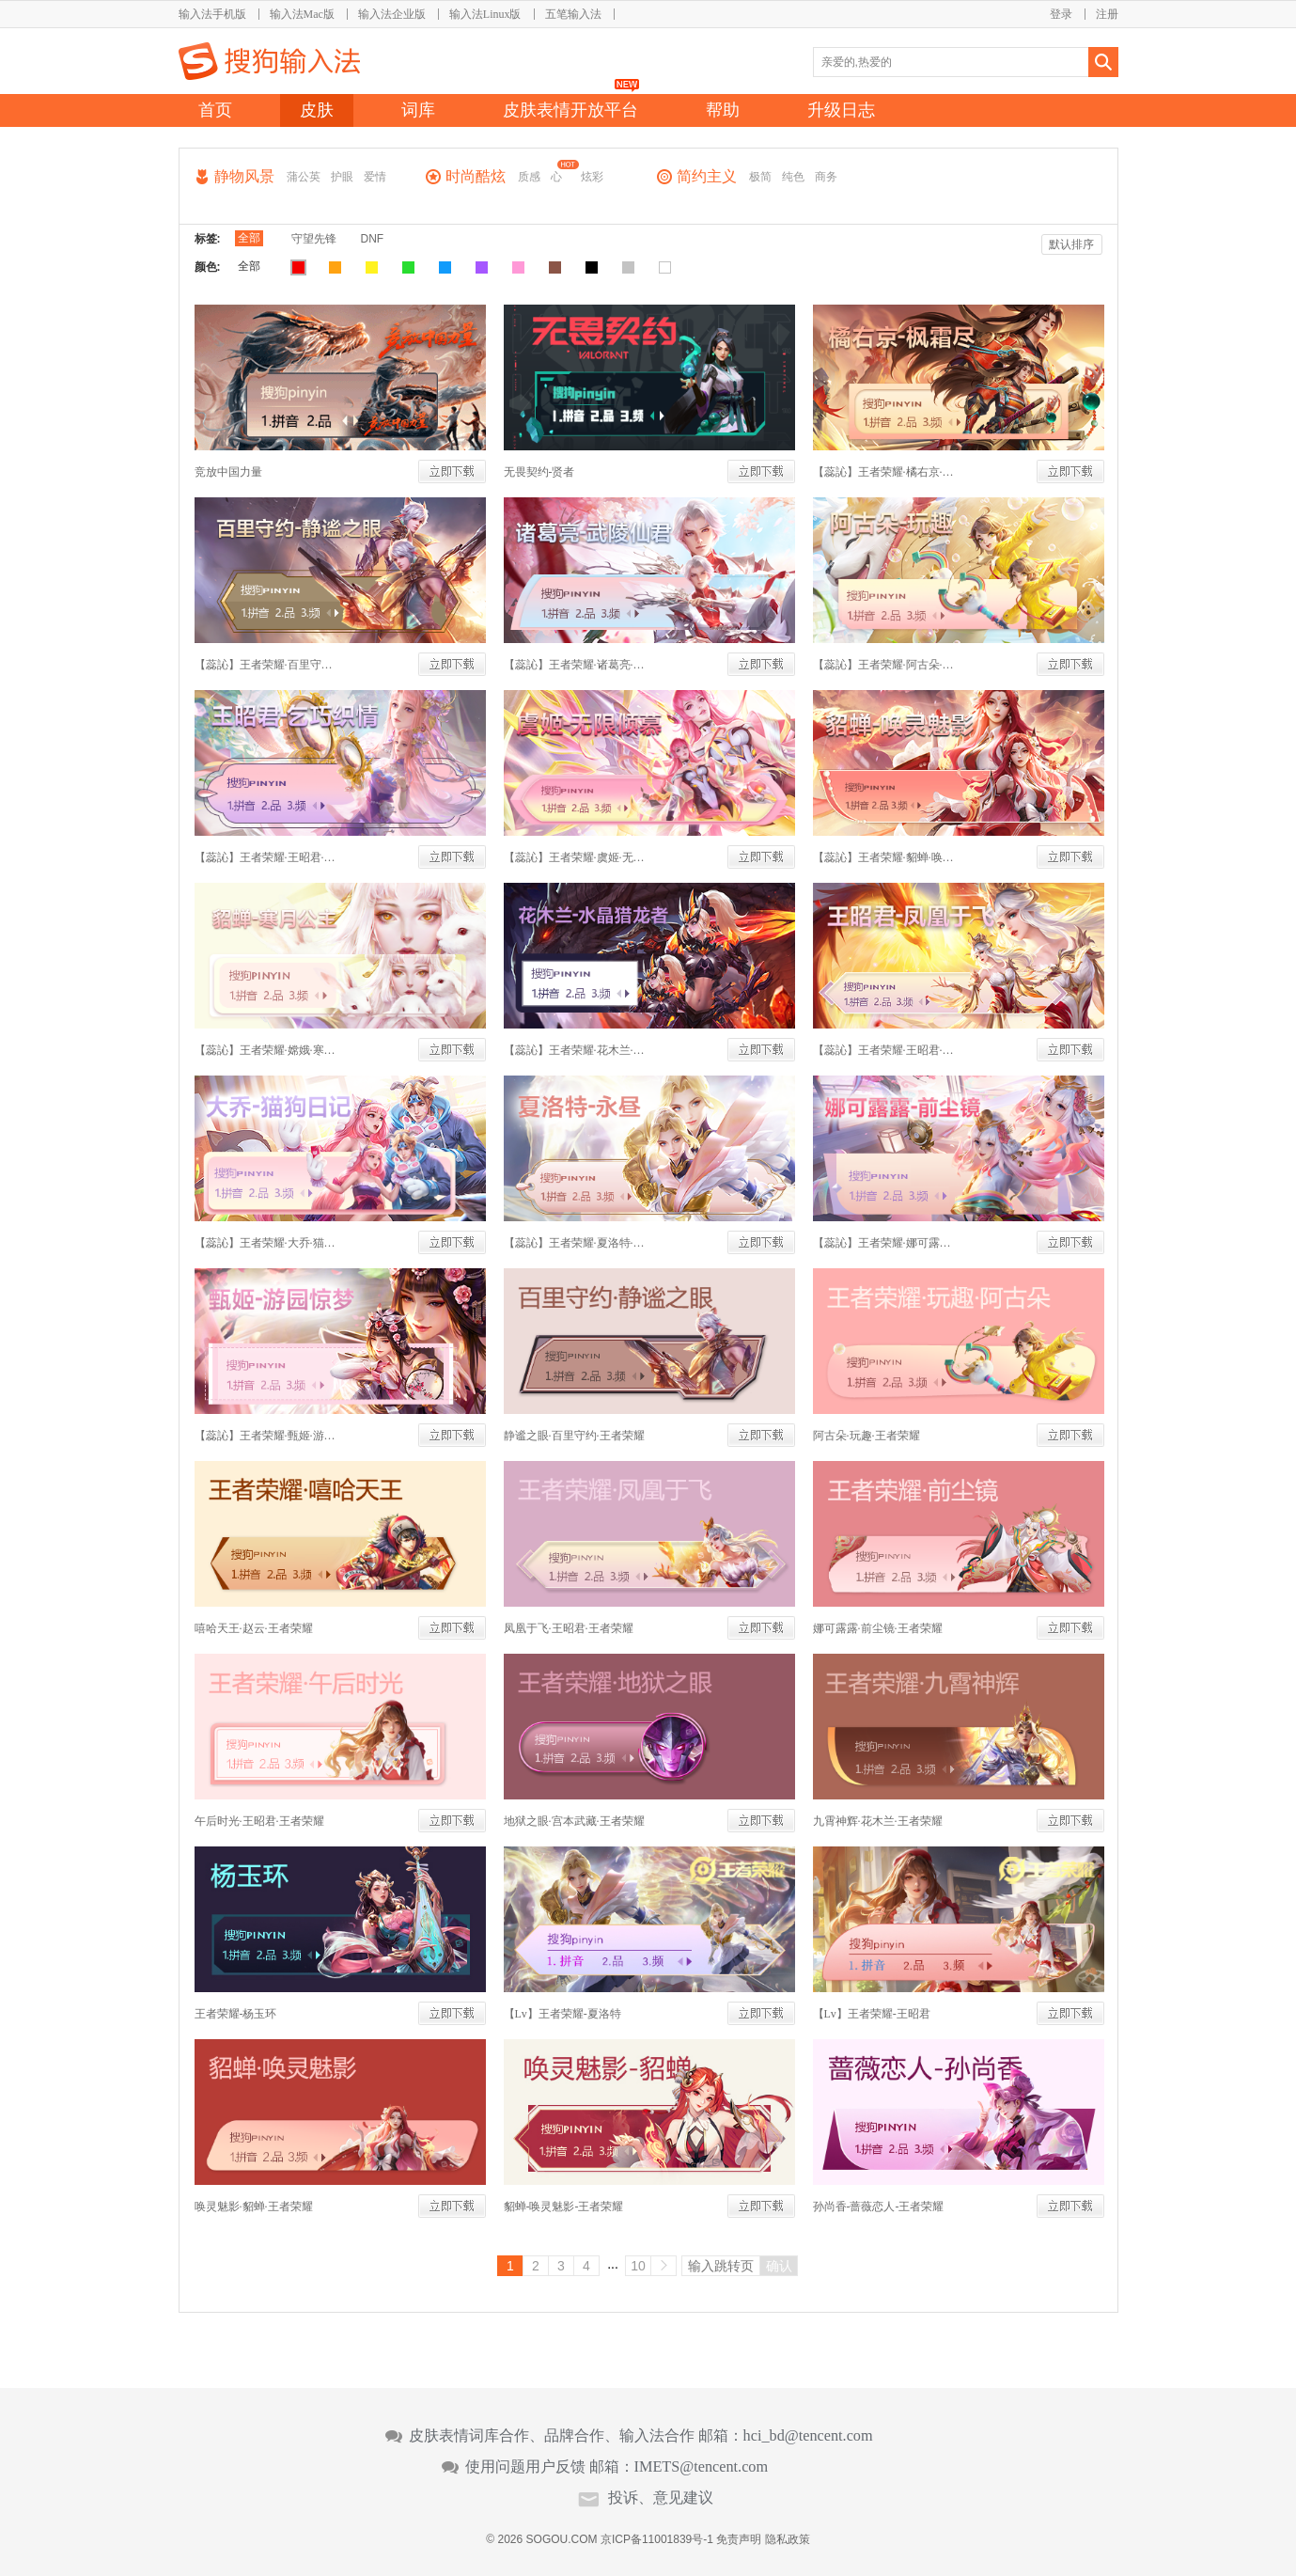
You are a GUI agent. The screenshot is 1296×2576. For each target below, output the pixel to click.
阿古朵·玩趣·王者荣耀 (866, 1435)
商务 (826, 176)
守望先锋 (313, 238)
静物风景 (244, 176)
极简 (760, 176)
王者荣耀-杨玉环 (236, 2013)
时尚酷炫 (475, 176)
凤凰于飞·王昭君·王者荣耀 (568, 1628)
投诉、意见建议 (660, 2498)
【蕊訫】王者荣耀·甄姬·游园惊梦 (265, 1435)
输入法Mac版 (302, 14)
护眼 (342, 176)
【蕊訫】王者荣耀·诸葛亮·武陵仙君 (574, 664)
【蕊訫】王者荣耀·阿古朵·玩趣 (883, 664)
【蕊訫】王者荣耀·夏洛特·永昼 (574, 1242)
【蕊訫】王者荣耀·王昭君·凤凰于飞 (883, 1050)
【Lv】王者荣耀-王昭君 (871, 2013)
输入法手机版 (212, 14)
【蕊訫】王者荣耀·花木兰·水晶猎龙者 (574, 1050)
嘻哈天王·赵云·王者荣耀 (254, 1628)
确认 (779, 2265)
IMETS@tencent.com (701, 2466)
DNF (372, 238)
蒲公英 (303, 176)
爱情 (375, 176)
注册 (1107, 14)
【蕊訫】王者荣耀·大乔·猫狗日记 (265, 1242)
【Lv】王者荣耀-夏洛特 (562, 2013)
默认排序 (1071, 244)
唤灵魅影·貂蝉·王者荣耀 (254, 2206)
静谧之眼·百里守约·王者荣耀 (574, 1435)
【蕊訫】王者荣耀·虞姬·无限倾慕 (574, 857)
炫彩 (592, 176)
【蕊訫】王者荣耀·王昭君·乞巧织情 (265, 857)
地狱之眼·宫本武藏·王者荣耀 (574, 1821)
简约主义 (707, 176)
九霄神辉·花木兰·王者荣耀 (878, 1821)
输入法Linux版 (485, 14)
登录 (1061, 14)
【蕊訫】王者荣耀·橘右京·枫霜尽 (883, 472)
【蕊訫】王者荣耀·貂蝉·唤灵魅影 (883, 857)
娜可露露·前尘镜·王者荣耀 (878, 1628)
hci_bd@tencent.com (808, 2435)
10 (638, 2265)
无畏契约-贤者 (539, 472)
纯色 (793, 176)
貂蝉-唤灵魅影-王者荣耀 (564, 2206)
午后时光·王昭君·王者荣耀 (259, 1821)
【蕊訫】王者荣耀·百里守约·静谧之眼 (265, 664)
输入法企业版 (392, 14)
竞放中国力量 (228, 472)
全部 (249, 237)
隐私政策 (787, 2539)
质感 (529, 176)
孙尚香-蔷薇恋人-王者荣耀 (879, 2206)
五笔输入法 (573, 14)
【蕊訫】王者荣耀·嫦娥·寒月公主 (265, 1050)
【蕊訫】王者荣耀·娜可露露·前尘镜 (883, 1242)
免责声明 (738, 2539)
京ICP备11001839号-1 (657, 2539)
